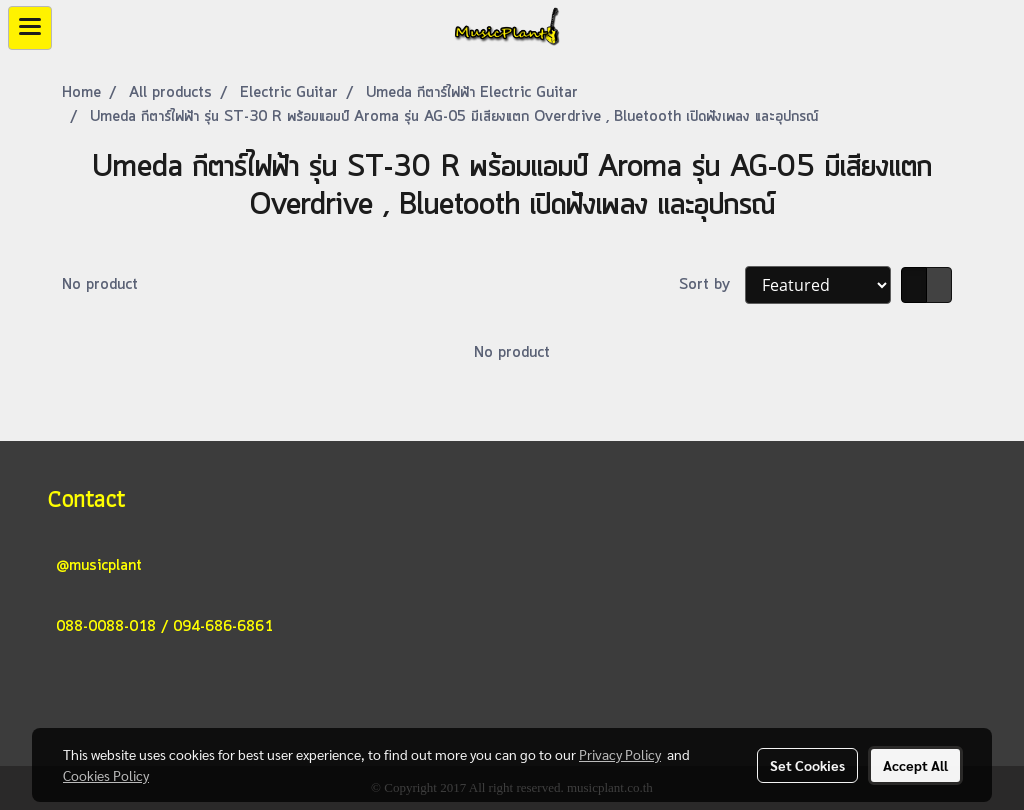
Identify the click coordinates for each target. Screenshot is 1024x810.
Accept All (915, 765)
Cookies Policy (106, 775)
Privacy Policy (620, 754)
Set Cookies (807, 765)
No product (100, 285)
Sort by (712, 285)
